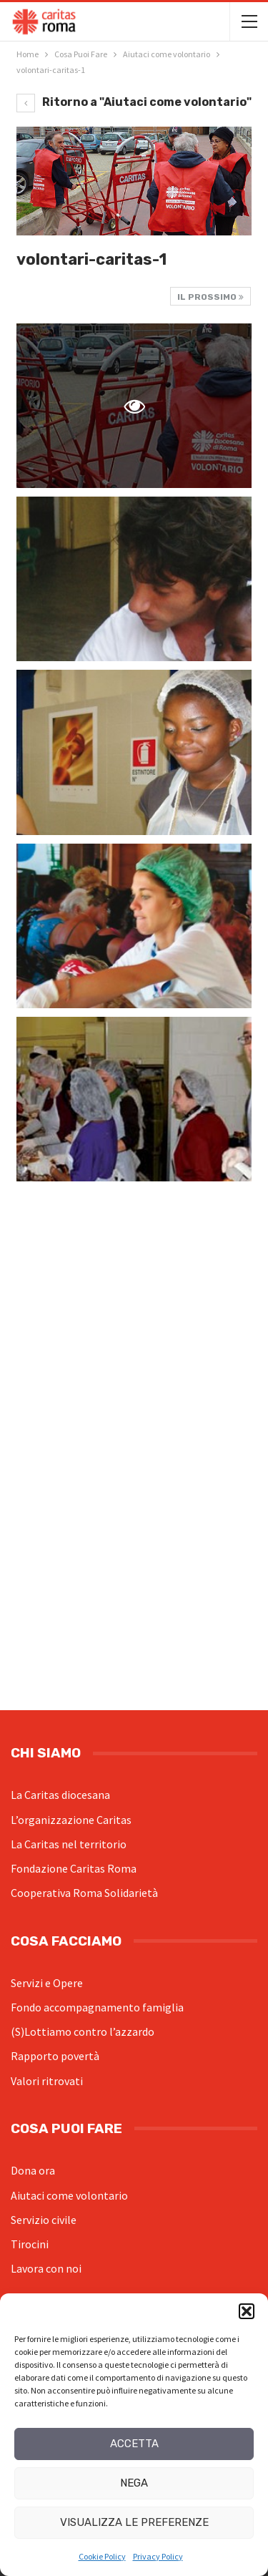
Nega (134, 2483)
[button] (246, 2311)
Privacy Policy (158, 2556)
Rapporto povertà (55, 2056)
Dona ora (33, 2170)
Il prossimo (210, 297)
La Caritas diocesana (60, 1794)
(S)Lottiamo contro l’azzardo (82, 2031)
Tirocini (30, 2244)
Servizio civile (43, 2219)
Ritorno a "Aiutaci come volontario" (134, 102)
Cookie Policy (102, 2556)
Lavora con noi (46, 2268)
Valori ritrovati (47, 2081)
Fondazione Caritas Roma (74, 1868)
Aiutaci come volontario (69, 2195)
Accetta (134, 2443)
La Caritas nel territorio (68, 1844)
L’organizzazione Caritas (71, 1820)
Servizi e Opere (47, 1983)
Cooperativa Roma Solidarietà (84, 1892)
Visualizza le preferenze (134, 2522)
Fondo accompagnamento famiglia (97, 2007)
